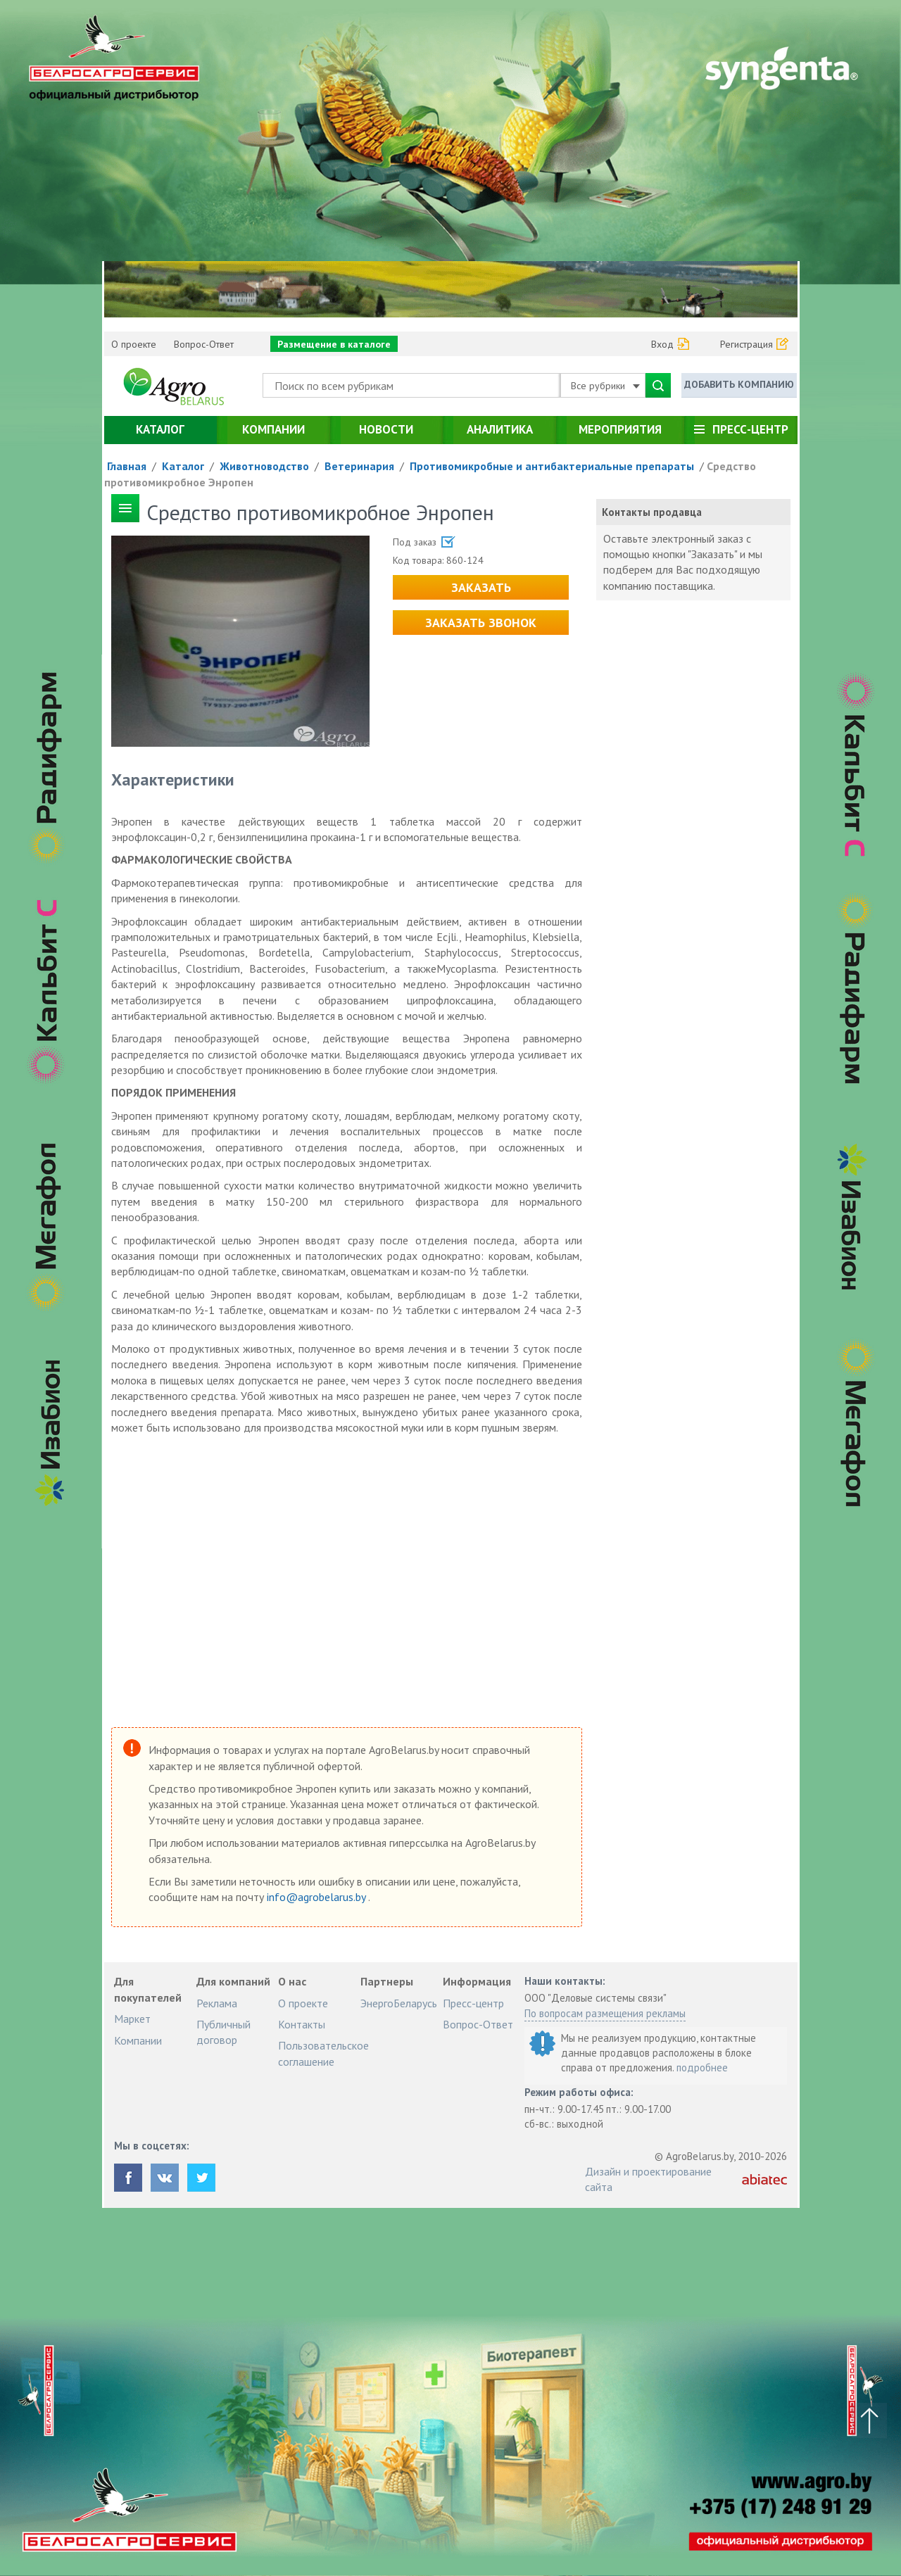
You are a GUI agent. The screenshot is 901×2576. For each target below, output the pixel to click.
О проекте (133, 344)
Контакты (301, 2024)
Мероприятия (620, 429)
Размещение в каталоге (334, 344)
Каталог (160, 429)
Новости (386, 429)
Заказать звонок (480, 622)
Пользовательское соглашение (323, 2053)
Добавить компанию (739, 384)
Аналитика (500, 429)
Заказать (481, 587)
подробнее (702, 2067)
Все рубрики (605, 385)
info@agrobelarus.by (317, 1897)
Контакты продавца (652, 512)
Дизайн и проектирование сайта (648, 2179)
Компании (273, 429)
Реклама (216, 2003)
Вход (662, 344)
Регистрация (746, 344)
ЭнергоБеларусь (398, 2003)
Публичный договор (223, 2032)
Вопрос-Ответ (204, 344)
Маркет (132, 2019)
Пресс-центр (750, 429)
